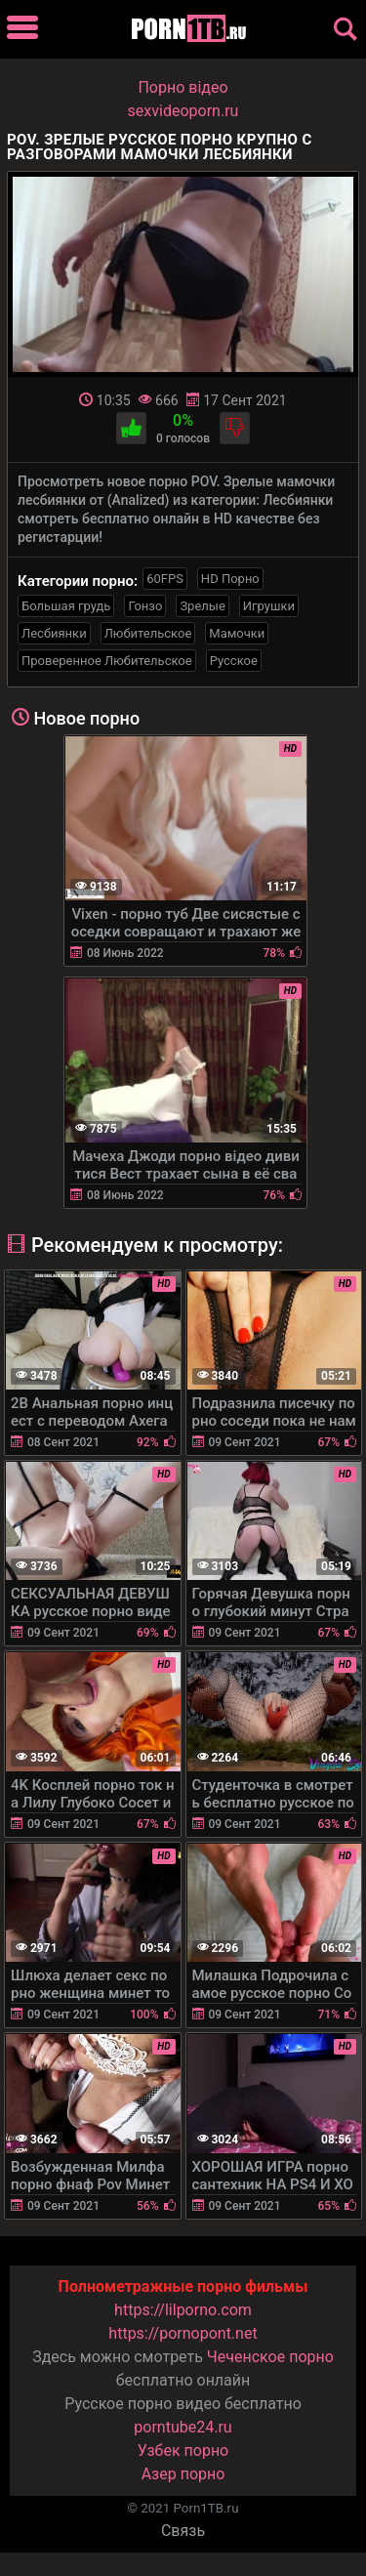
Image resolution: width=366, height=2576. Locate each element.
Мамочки (236, 633)
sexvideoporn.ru (183, 111)
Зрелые (202, 606)
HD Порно (230, 578)
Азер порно (183, 2474)
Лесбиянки (54, 633)
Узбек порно (183, 2450)
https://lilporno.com (183, 2310)
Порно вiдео (182, 87)
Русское (234, 660)
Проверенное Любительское (106, 660)
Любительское (148, 633)
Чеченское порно (270, 2356)
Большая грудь (65, 606)
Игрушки (269, 606)
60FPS (164, 578)
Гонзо (145, 606)
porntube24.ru (182, 2427)
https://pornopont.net (182, 2333)
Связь (183, 2530)
